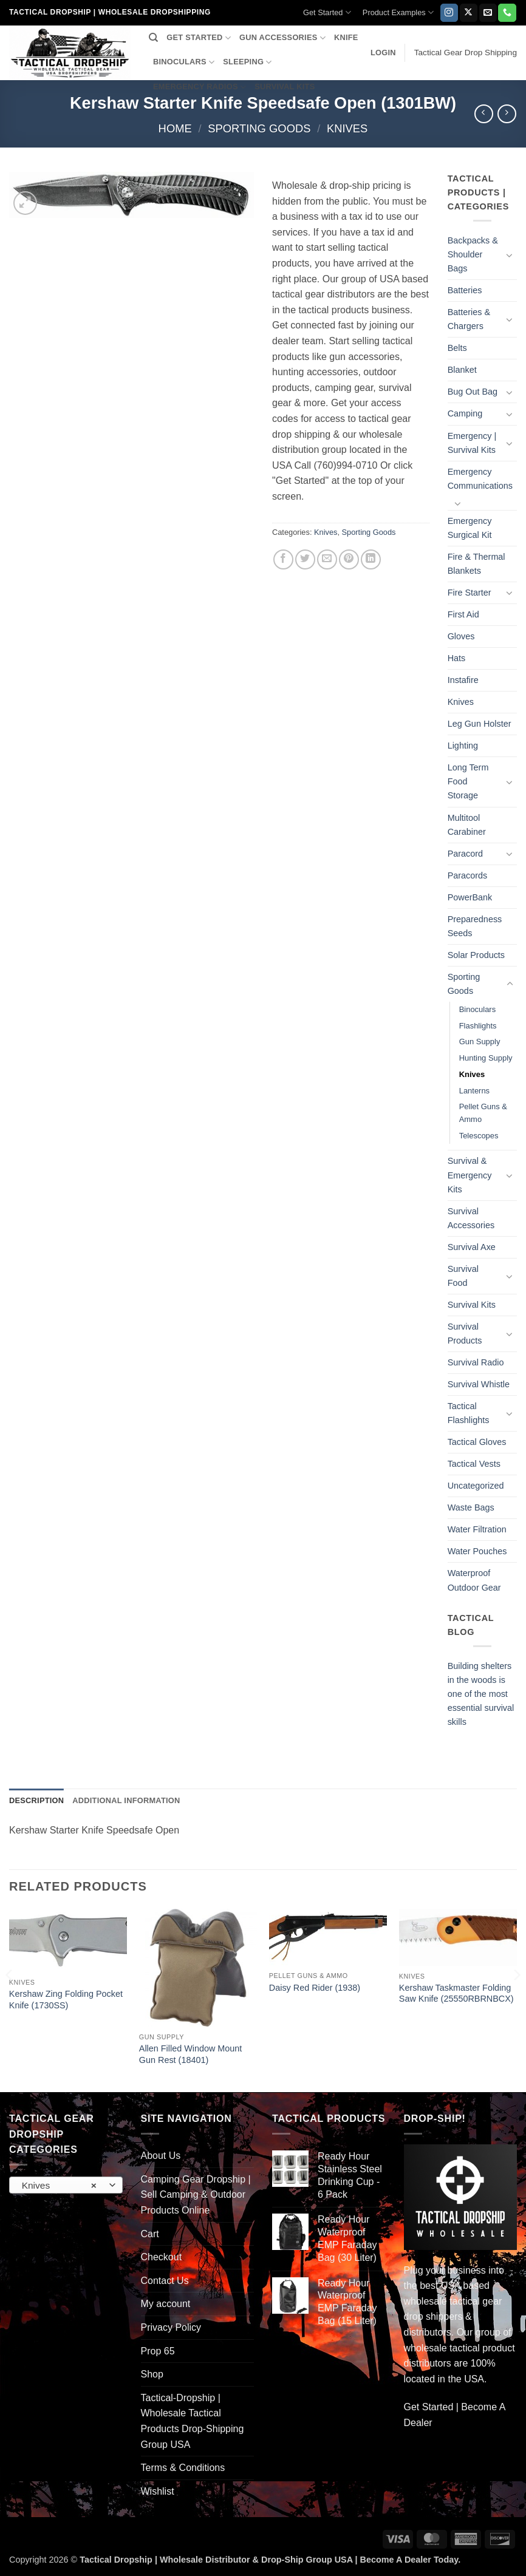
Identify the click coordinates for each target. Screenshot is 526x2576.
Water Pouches (477, 1551)
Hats (457, 658)
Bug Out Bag (472, 391)
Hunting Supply (486, 1057)
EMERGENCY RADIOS (199, 87)
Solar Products (476, 955)
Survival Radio (476, 1362)
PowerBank (470, 897)
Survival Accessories (471, 1218)
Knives (347, 128)
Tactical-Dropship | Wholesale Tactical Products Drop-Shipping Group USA (192, 2421)
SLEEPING (247, 62)
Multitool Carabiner (467, 825)
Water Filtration (477, 1529)
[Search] (153, 37)
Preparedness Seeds (475, 926)
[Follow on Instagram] (449, 13)
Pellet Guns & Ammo (483, 1113)
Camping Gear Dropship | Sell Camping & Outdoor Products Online (196, 2194)
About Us (161, 2155)
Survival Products (465, 1333)
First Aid (463, 614)
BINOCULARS (183, 62)
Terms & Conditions (183, 2467)
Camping (465, 413)
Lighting (463, 745)
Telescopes (479, 1135)
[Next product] (483, 113)
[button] (383, 53)
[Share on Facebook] (283, 559)
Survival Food (463, 1276)
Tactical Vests (474, 1464)
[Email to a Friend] (327, 559)
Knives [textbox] (59, 2185)
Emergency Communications (480, 479)
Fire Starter (469, 592)
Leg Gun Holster (479, 724)
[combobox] (66, 2185)
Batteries (465, 290)
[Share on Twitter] (305, 559)
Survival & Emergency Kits (470, 1175)
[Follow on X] (468, 13)
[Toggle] (509, 255)
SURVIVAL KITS (284, 86)
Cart (150, 2234)
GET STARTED (198, 38)
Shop (152, 2374)
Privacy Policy (171, 2327)
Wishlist (157, 2491)
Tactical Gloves (477, 1442)
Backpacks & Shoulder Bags (473, 254)
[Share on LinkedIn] (371, 559)
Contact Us (165, 2280)
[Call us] (507, 13)
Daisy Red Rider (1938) (314, 1988)
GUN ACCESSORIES (282, 38)
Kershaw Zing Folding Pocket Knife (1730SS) (66, 1999)
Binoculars (477, 1009)
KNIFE (346, 37)
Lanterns (474, 1090)
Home (175, 128)
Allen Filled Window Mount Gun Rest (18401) (190, 2054)
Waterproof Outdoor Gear (474, 1580)
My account (166, 2304)
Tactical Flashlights (469, 1413)
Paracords (468, 875)
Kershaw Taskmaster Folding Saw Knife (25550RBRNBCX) (456, 1993)
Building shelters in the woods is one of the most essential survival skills (481, 1694)
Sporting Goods (259, 128)
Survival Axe (472, 1247)
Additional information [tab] (126, 1800)
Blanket (462, 370)
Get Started (327, 12)
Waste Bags (471, 1507)
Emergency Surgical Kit (470, 528)
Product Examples (398, 12)
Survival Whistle (479, 1384)
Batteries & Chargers (469, 319)
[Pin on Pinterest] (349, 559)
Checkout (161, 2257)
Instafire (463, 680)
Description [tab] (36, 1800)
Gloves (461, 636)
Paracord (465, 853)
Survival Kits (472, 1305)
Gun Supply (479, 1041)
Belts (457, 348)
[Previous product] (506, 113)
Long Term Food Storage (468, 781)
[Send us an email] (488, 13)
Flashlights (478, 1025)
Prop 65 (158, 2351)
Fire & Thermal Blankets (476, 564)
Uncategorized (476, 1485)
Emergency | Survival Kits (472, 443)
